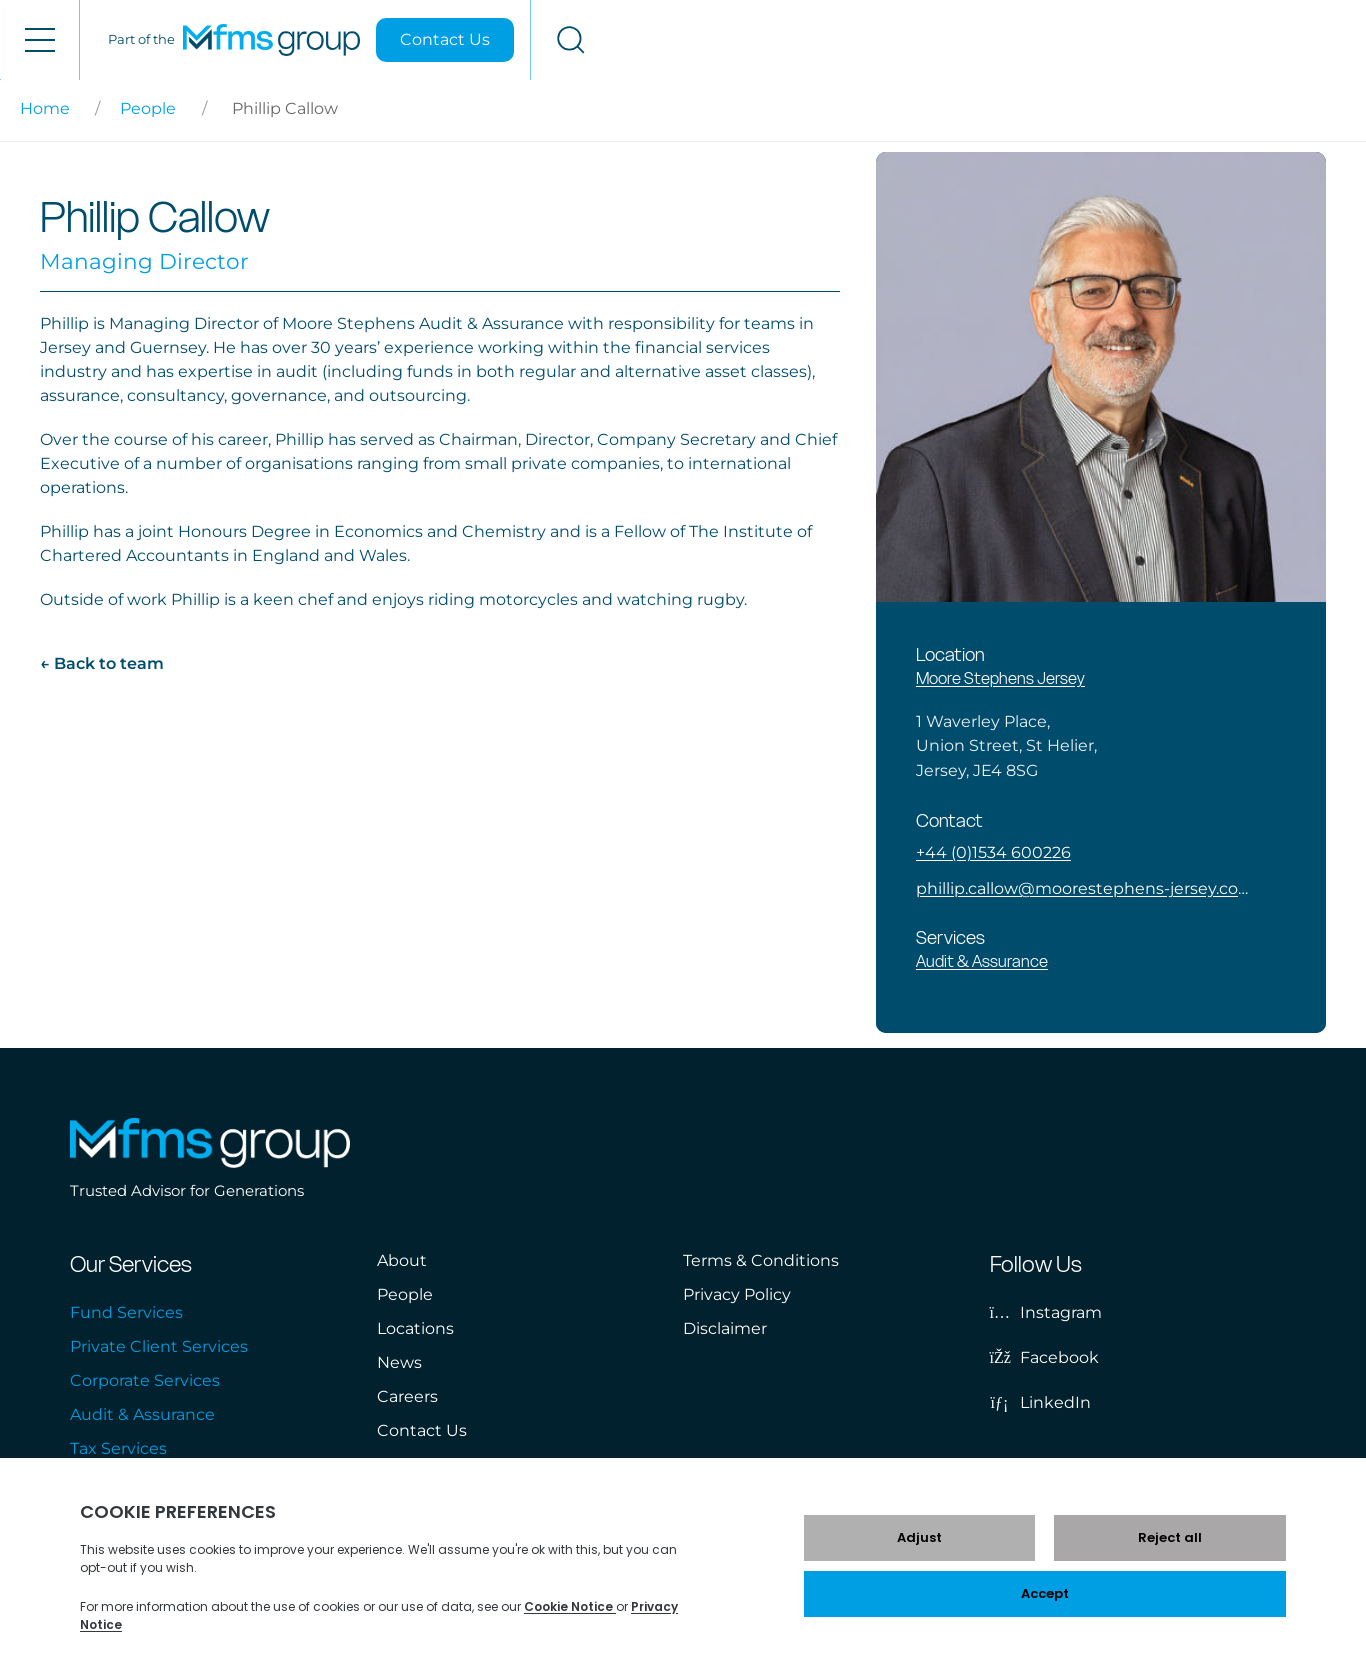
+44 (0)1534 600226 (993, 852)
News (399, 1362)
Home (45, 108)
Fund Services (126, 1312)
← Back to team (102, 663)
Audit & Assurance (982, 961)
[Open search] (1326, 40)
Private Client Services (159, 1346)
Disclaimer (725, 1328)
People (148, 108)
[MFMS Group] (1027, 40)
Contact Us (1201, 39)
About (402, 1260)
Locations (415, 1328)
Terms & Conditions (761, 1260)
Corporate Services (145, 1380)
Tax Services (118, 1448)
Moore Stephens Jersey (1000, 678)
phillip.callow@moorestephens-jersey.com (1082, 888)
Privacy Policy (737, 1294)
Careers (407, 1396)
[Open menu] (39, 40)
